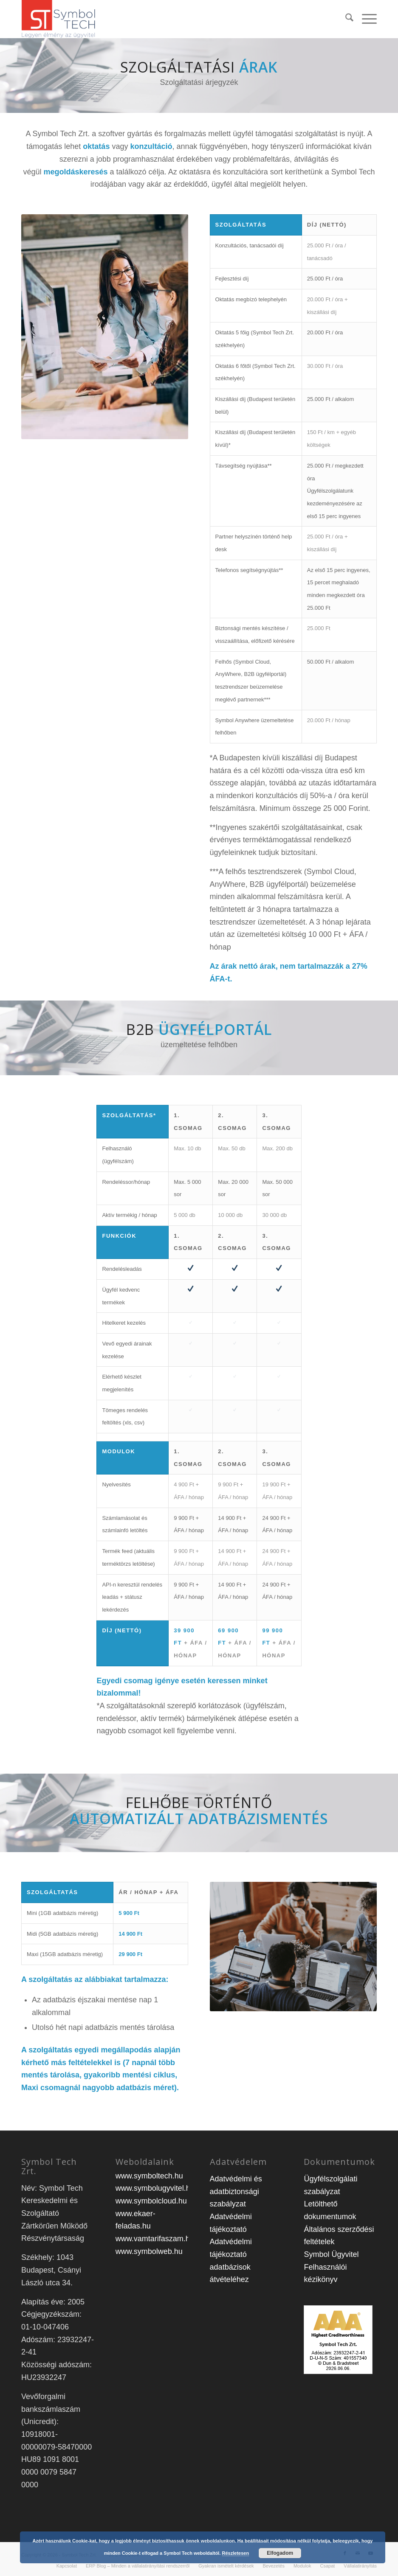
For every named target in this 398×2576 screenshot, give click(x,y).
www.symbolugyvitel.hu (155, 2188)
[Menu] (365, 19)
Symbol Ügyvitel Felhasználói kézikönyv (331, 2267)
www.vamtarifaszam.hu (155, 2238)
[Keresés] (345, 19)
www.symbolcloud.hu (151, 2201)
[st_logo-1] (58, 19)
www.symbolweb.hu (149, 2251)
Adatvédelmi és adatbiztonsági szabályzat (236, 2191)
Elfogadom (280, 2553)
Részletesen (235, 2553)
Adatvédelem (238, 2161)
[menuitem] (345, 19)
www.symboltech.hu (149, 2176)
